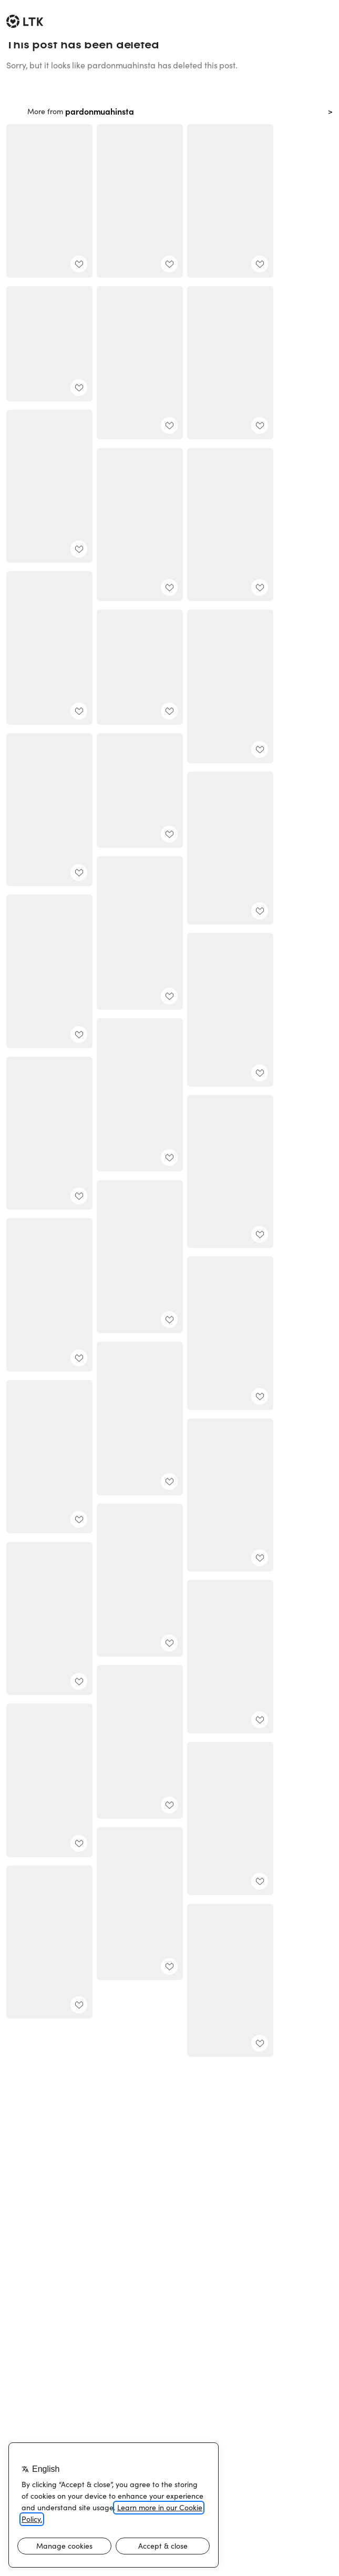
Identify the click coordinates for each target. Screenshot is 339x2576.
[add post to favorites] (78, 264)
